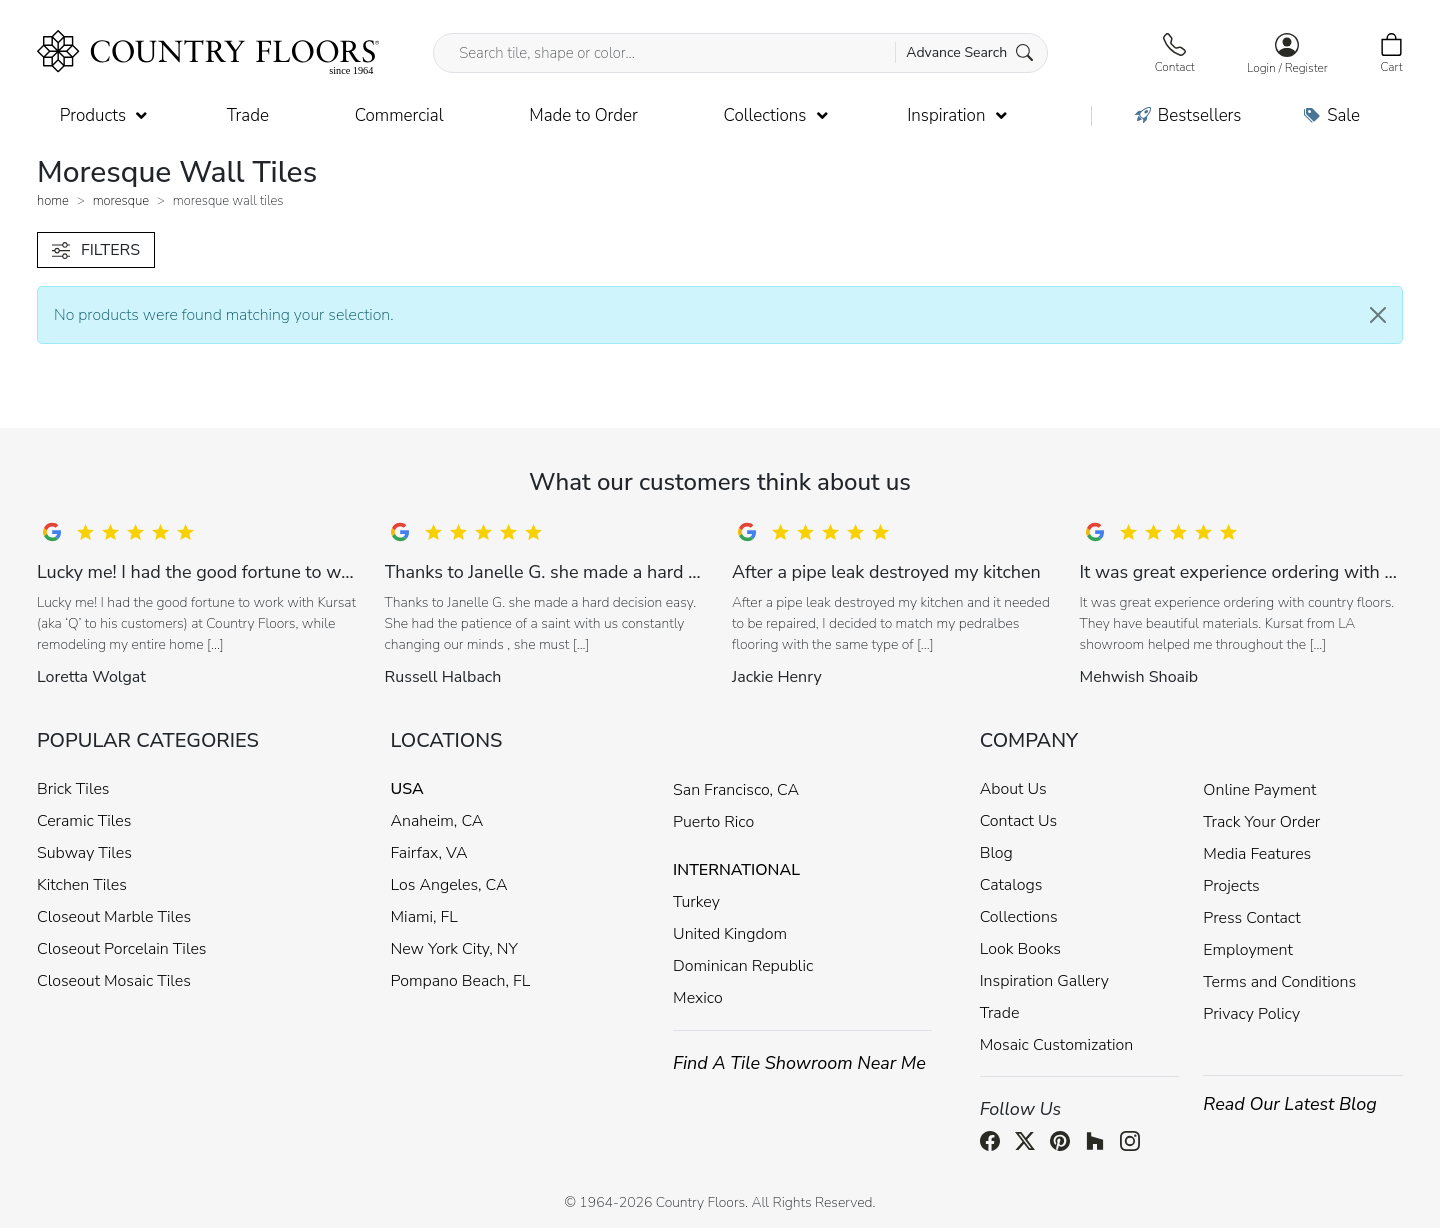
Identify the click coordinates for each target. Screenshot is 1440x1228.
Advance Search (969, 52)
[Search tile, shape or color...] (740, 53)
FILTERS (96, 250)
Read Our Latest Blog (1290, 1104)
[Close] (1378, 315)
